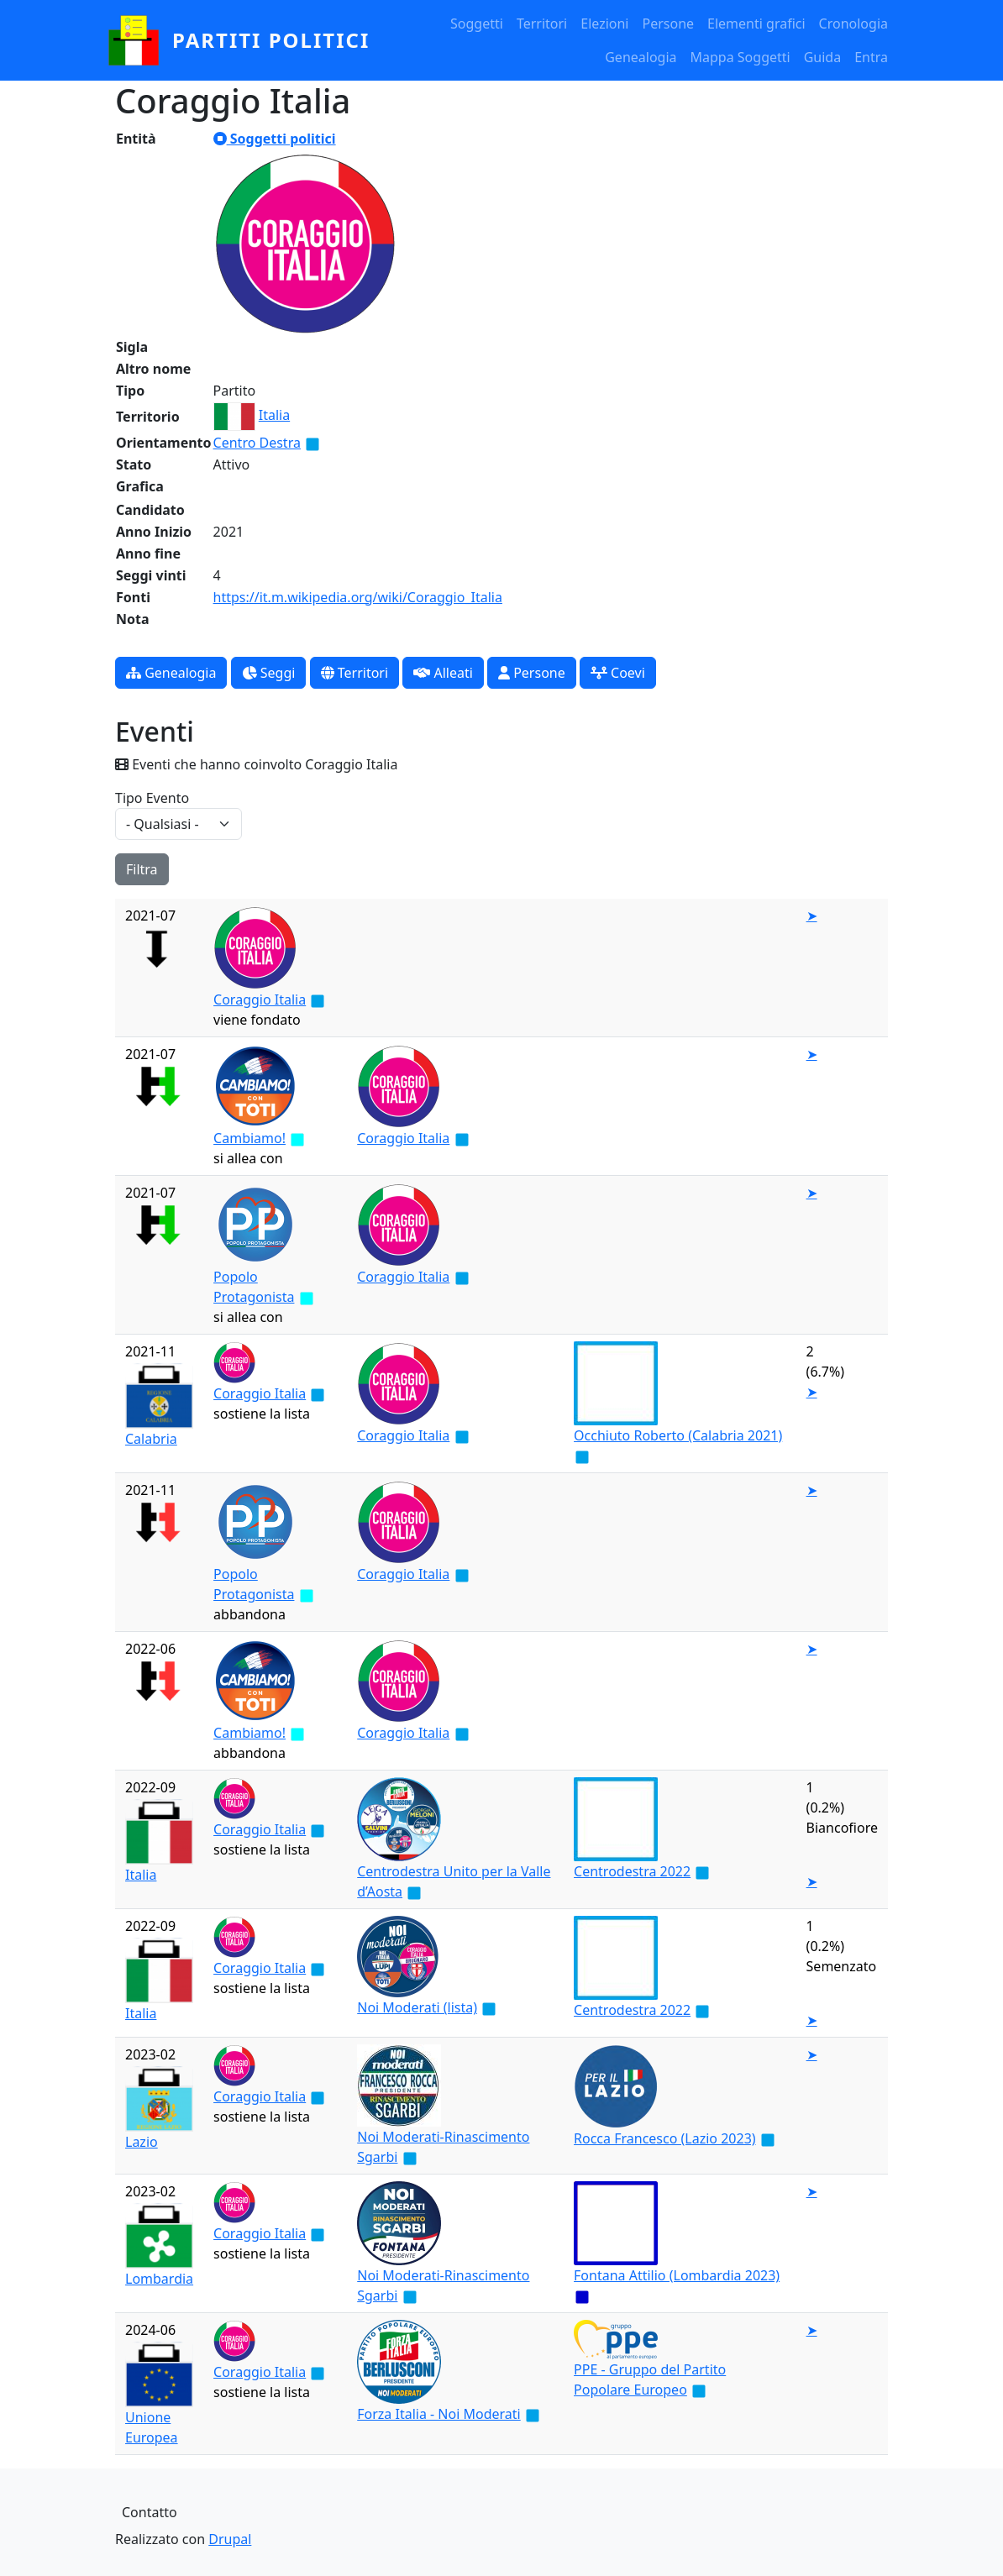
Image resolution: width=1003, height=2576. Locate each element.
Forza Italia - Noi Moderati (438, 2414)
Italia (274, 415)
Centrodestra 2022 (632, 1871)
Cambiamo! (249, 1138)
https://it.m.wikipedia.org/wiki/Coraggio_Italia (357, 597)
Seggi (269, 673)
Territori (542, 23)
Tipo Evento (152, 798)
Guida (822, 57)
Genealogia (640, 57)
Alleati (443, 673)
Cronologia (853, 23)
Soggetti (476, 23)
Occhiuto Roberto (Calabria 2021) (678, 1435)
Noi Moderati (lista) (417, 2007)
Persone (668, 23)
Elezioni (604, 23)
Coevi (618, 673)
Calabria (151, 1439)
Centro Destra (257, 442)
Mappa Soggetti (740, 57)
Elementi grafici (756, 23)
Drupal (229, 2539)
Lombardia (159, 2278)
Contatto (149, 2512)
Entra (871, 57)
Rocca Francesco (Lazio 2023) (665, 2138)
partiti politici (271, 40)
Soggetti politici (274, 138)
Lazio (141, 2142)
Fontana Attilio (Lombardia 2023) (677, 2275)
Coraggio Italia (259, 999)
